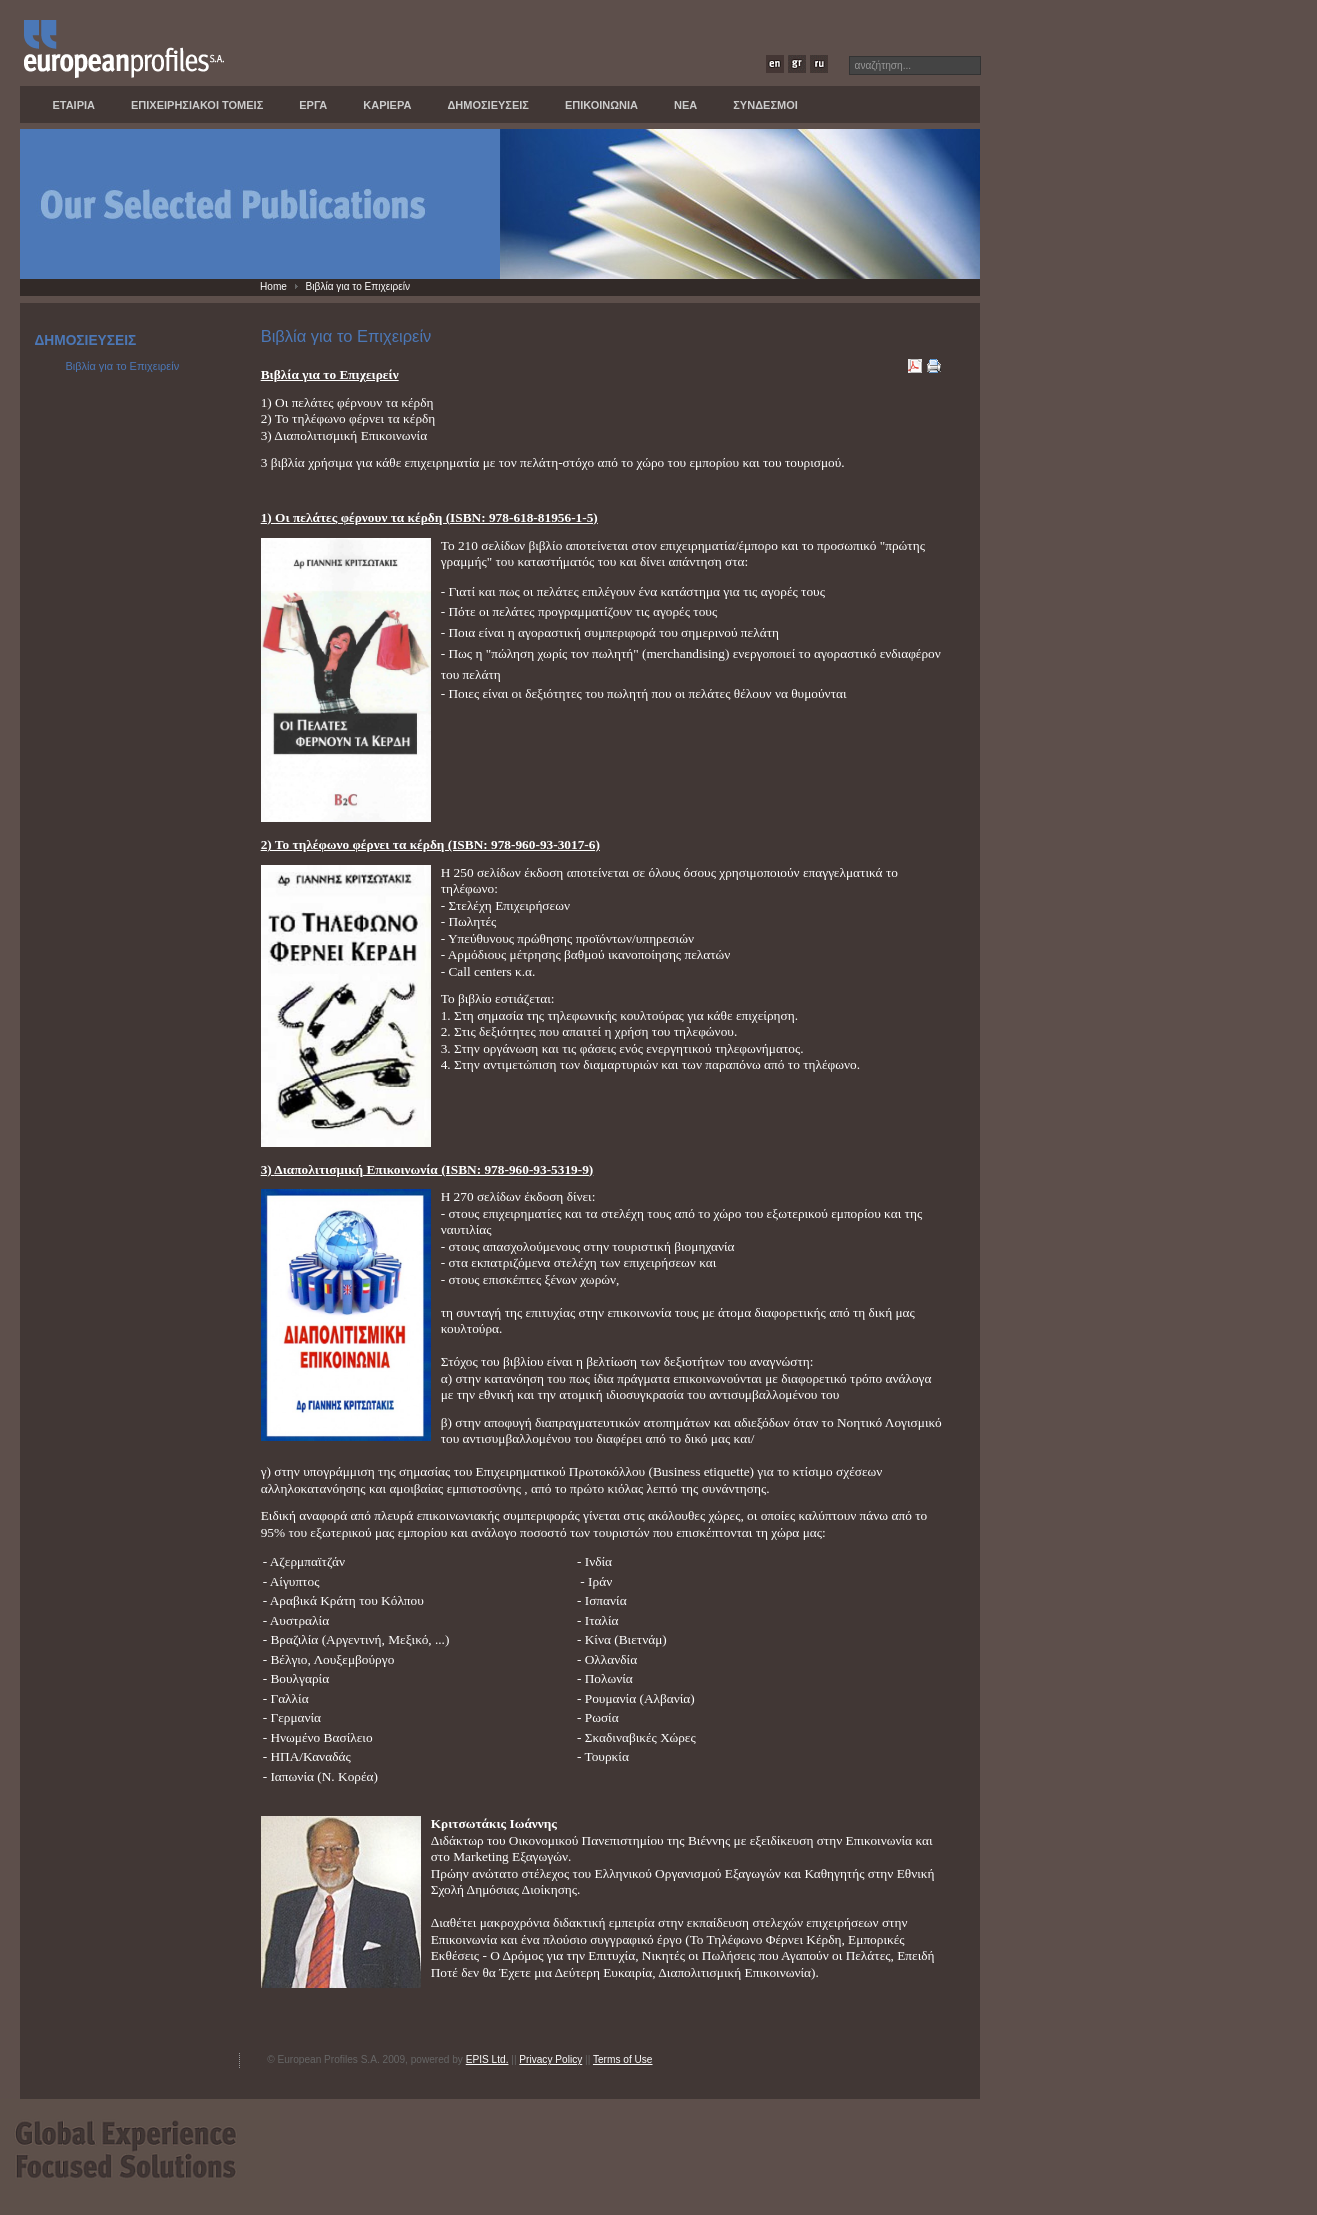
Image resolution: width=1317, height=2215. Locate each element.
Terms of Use (623, 2059)
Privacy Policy (550, 2059)
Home (273, 286)
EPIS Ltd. (487, 2059)
